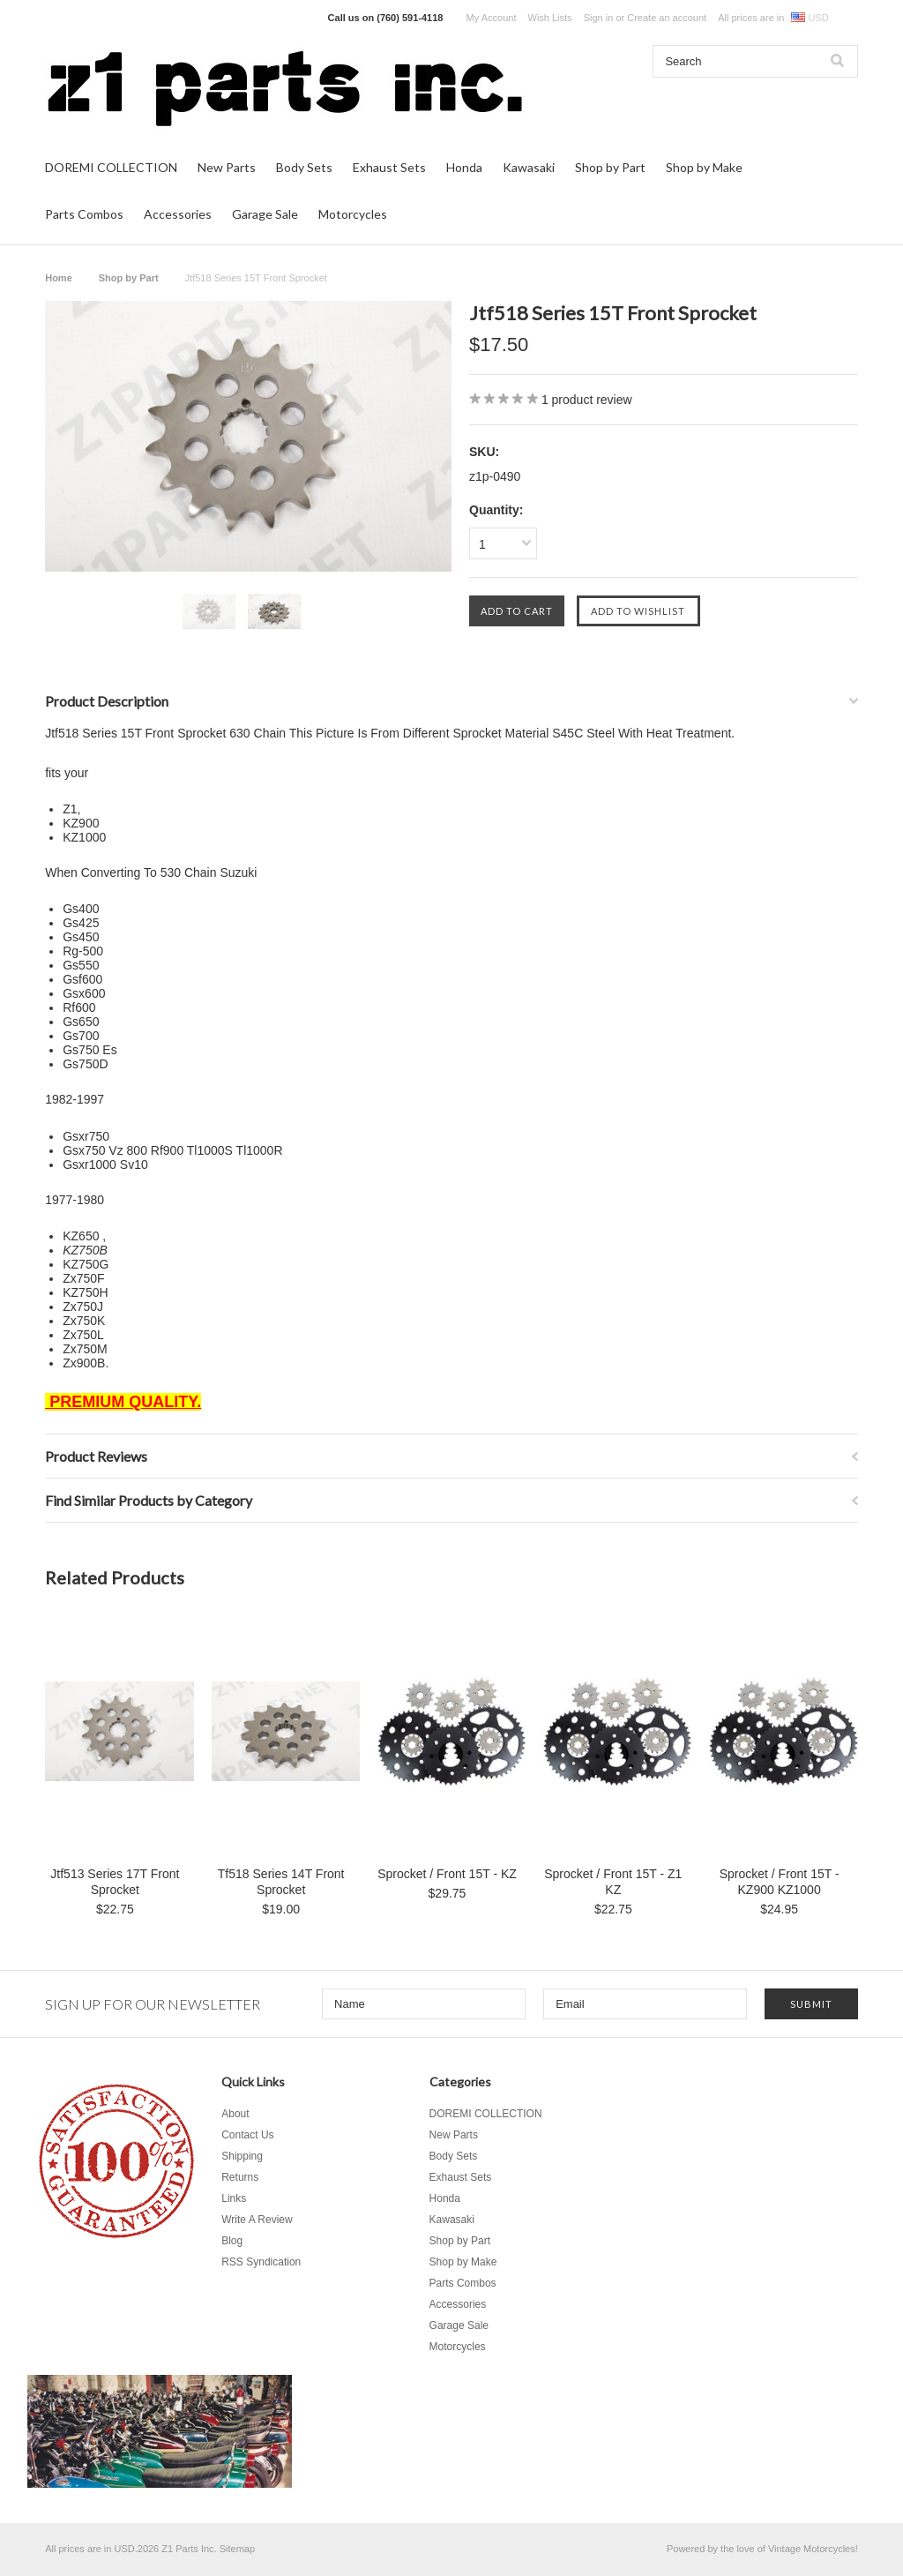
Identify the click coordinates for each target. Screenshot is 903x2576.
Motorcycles (352, 213)
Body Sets (304, 167)
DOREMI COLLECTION (111, 167)
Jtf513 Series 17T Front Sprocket (114, 1882)
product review (586, 400)
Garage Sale (265, 213)
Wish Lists (550, 17)
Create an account (666, 17)
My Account (491, 17)
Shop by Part (610, 167)
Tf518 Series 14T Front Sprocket (281, 1882)
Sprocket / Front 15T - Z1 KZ (613, 1882)
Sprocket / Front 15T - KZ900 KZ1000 (780, 1882)
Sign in (599, 17)
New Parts (227, 167)
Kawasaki (529, 167)
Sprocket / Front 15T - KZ (447, 1874)
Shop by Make (704, 167)
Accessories (178, 213)
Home (58, 278)
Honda (464, 167)
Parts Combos (84, 213)
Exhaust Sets (389, 167)
